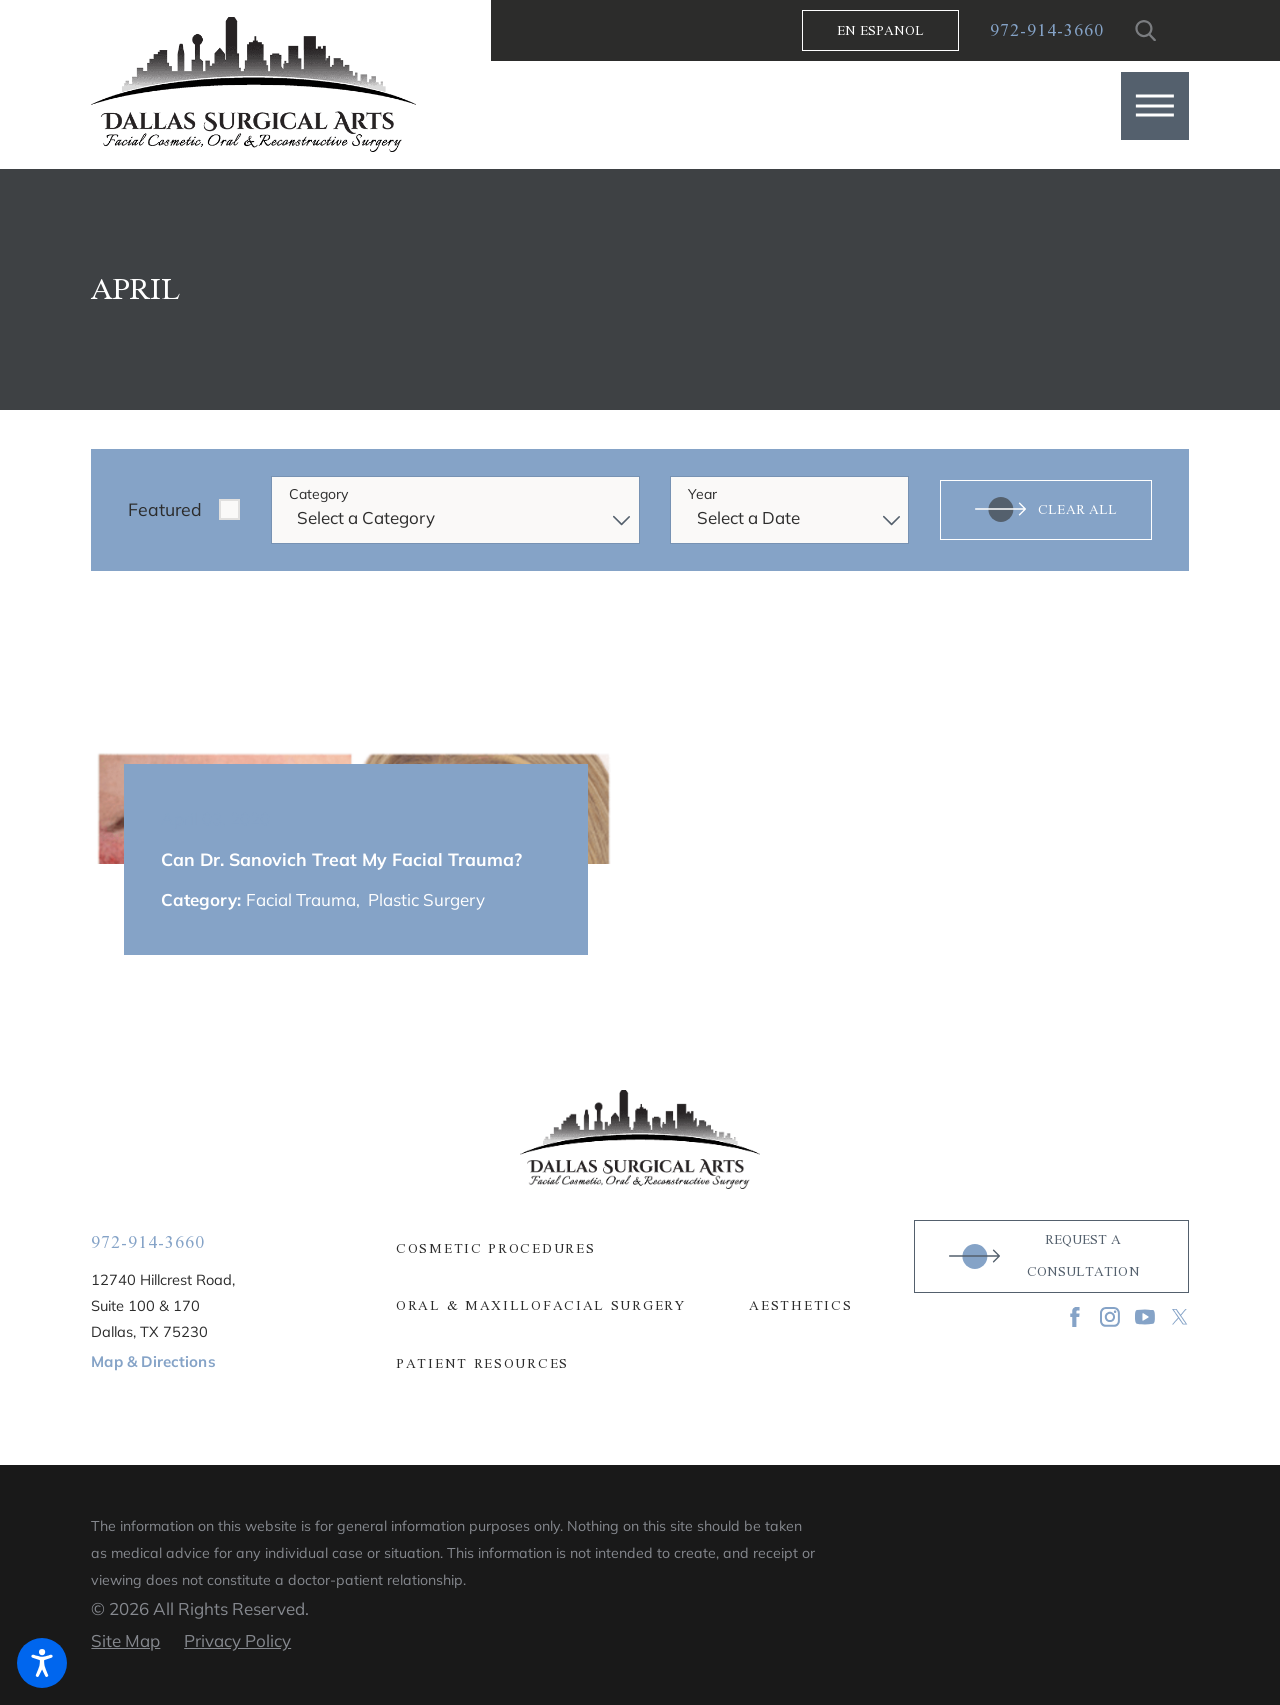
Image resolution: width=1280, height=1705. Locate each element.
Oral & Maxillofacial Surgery (541, 1306)
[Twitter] (1180, 1317)
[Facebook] (1075, 1317)
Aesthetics (800, 1306)
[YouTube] (1145, 1317)
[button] (1155, 106)
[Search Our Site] (1146, 30)
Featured (165, 509)
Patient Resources (482, 1364)
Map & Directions (153, 1361)
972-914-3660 (1047, 30)
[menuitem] (640, 1249)
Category (318, 494)
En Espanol (881, 30)
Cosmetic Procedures (495, 1249)
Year (702, 494)
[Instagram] (1110, 1317)
